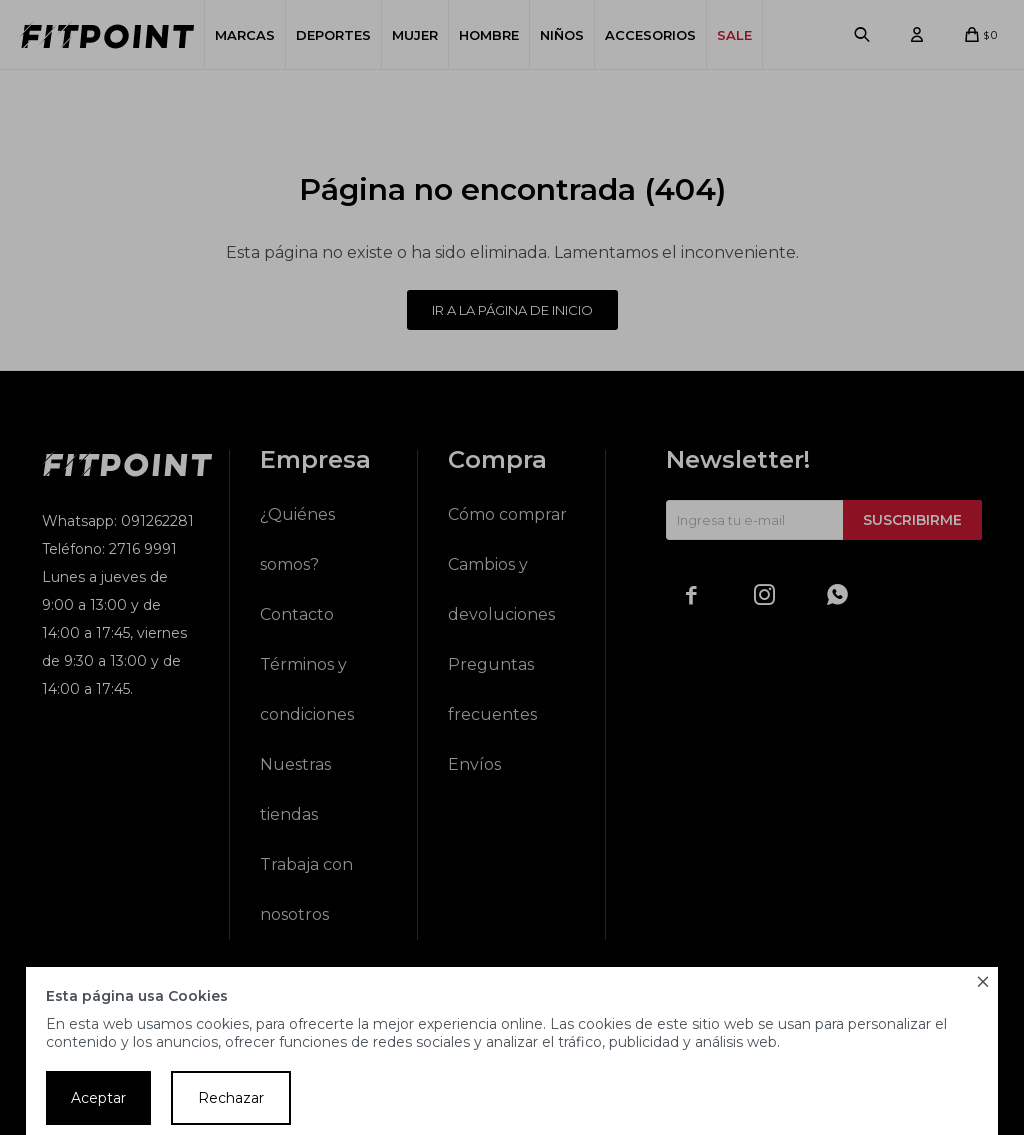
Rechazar (231, 1098)
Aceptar (98, 1098)
